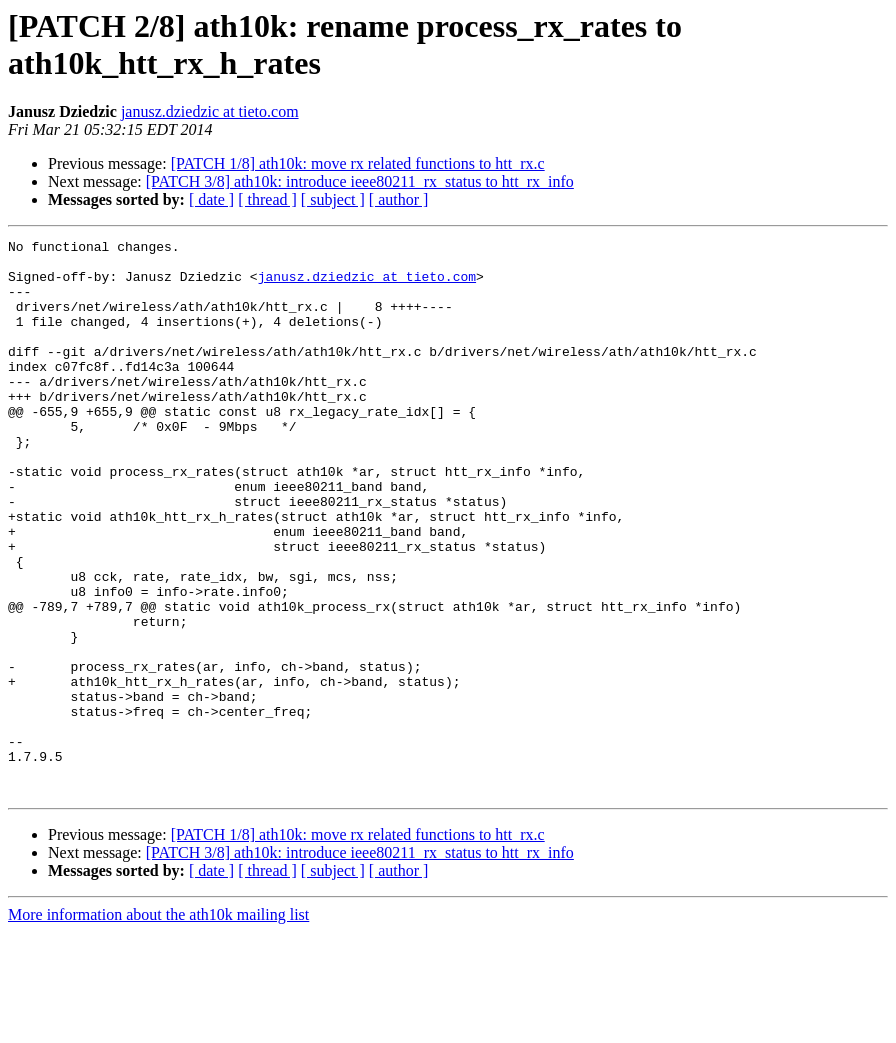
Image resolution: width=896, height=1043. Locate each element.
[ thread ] (267, 199)
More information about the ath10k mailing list (158, 1025)
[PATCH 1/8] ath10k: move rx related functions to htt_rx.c (358, 163)
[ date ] (211, 199)
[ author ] (399, 199)
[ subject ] (333, 199)
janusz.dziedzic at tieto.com (210, 111)
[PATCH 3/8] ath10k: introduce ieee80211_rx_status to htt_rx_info (360, 181)
